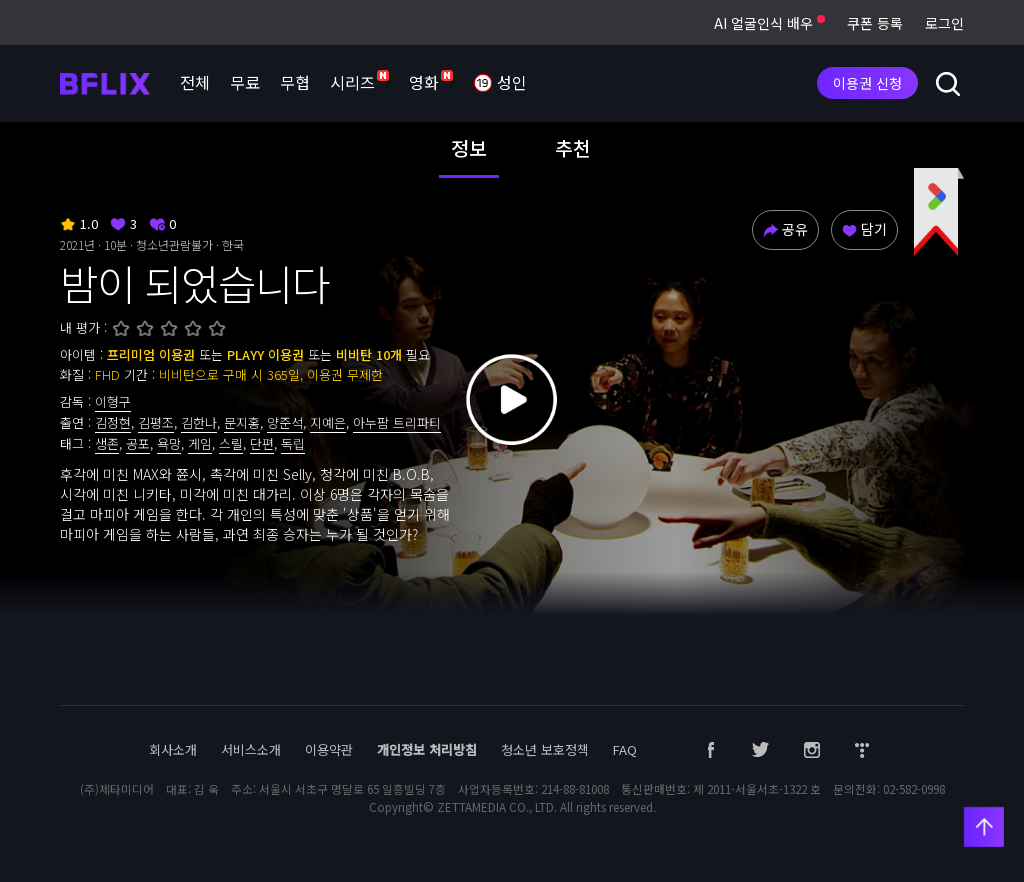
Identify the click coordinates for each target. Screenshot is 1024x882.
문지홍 (242, 422)
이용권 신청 (867, 83)
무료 (245, 82)
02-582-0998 (914, 789)
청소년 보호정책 (545, 749)
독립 (293, 443)
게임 (200, 443)
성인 (500, 84)
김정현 (113, 422)
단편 (262, 443)
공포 (138, 443)
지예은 (328, 422)
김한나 (199, 422)
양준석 (285, 422)
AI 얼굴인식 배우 (769, 23)
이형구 (113, 401)
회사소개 (173, 749)
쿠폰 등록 (875, 23)
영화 (431, 82)
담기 (864, 229)
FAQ (625, 749)
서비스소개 (251, 749)
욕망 (169, 443)
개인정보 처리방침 (427, 749)
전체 (195, 82)
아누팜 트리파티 (397, 422)
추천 (573, 148)
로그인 (944, 23)
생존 (107, 443)
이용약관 (329, 749)
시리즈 (359, 82)
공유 (785, 229)
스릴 (231, 443)
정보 (469, 148)
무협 (295, 82)
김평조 (156, 422)
